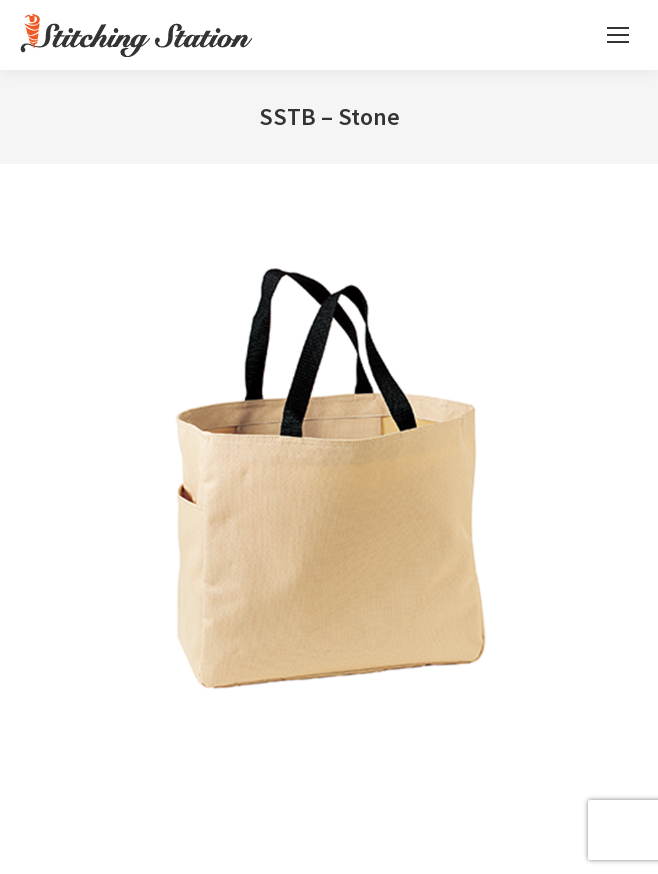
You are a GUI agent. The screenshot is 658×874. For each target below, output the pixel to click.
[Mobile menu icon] (618, 35)
